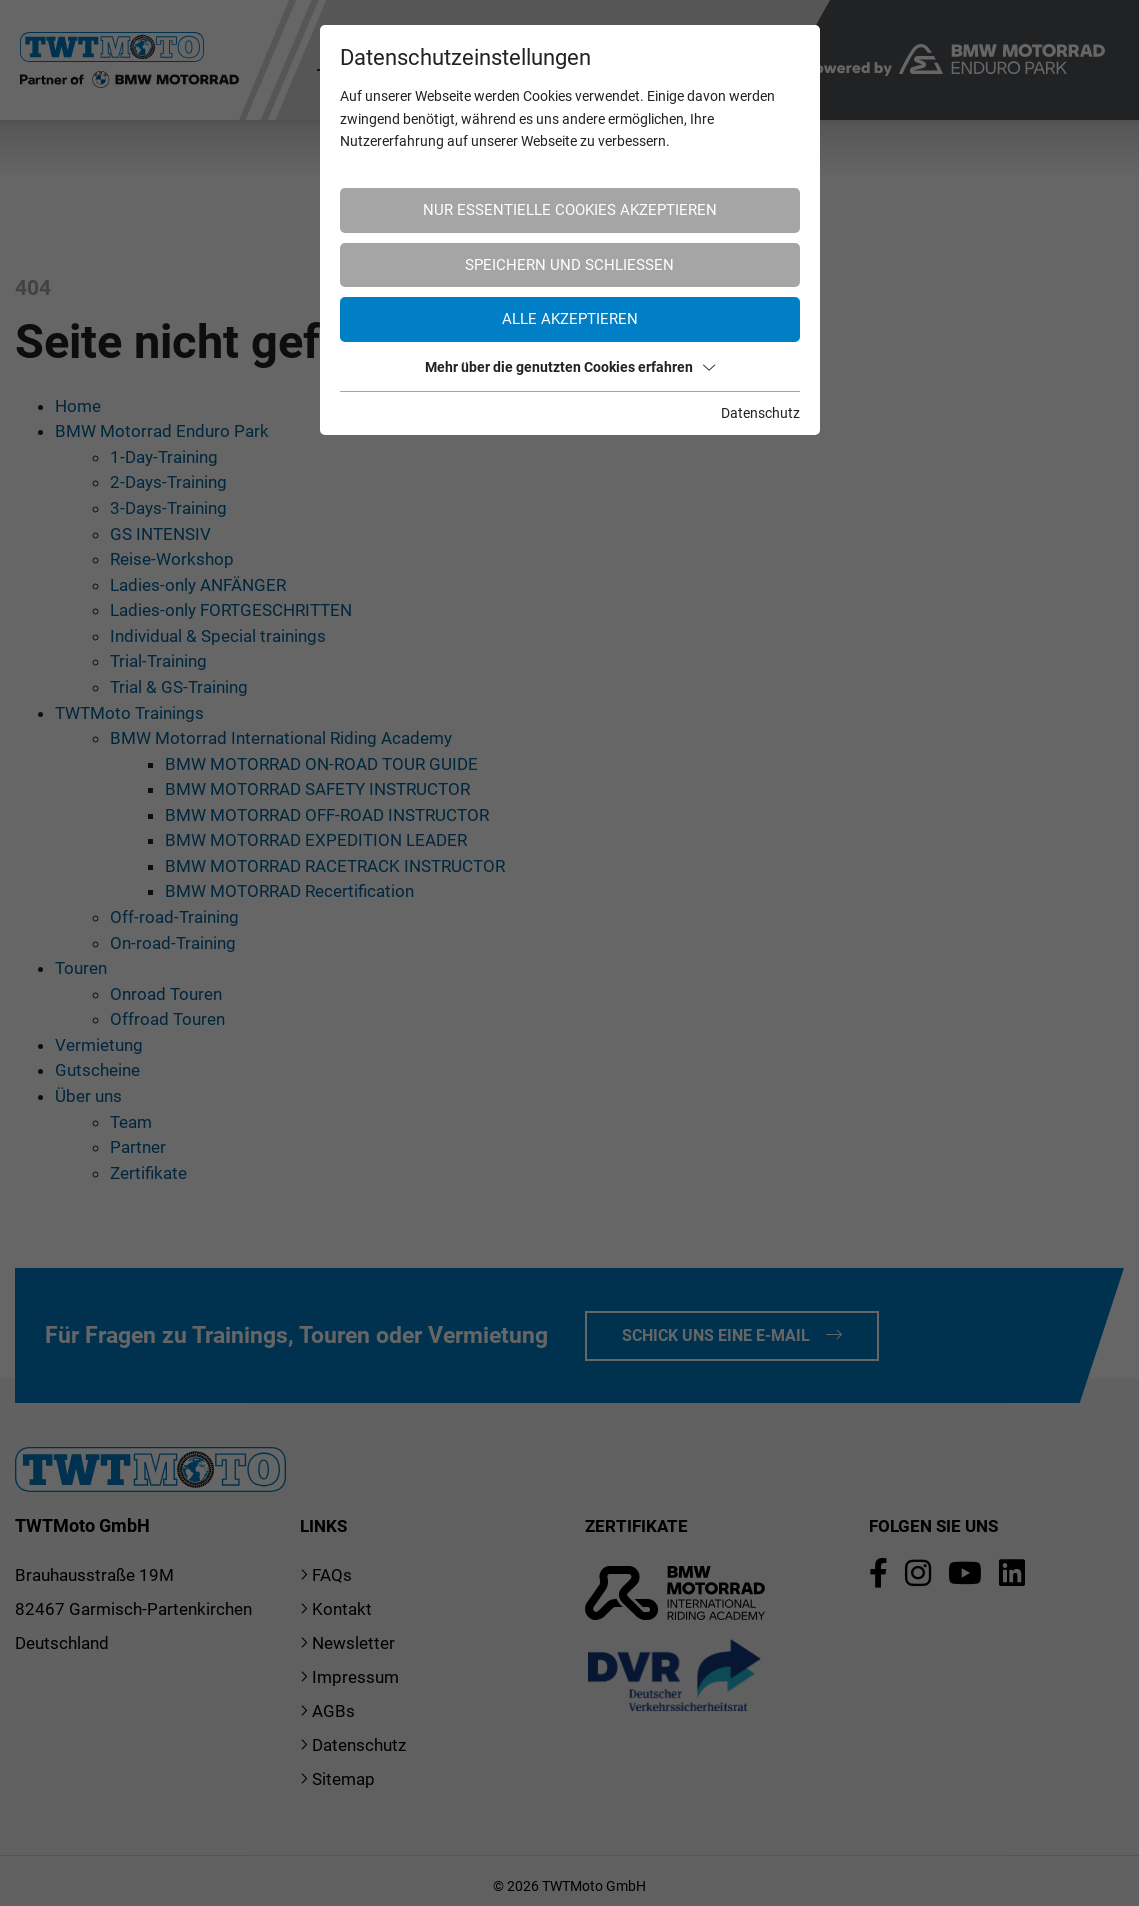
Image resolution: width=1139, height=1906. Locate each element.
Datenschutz (760, 413)
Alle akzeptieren (570, 319)
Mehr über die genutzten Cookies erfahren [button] (570, 367)
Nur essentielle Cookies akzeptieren (570, 210)
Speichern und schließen (569, 265)
